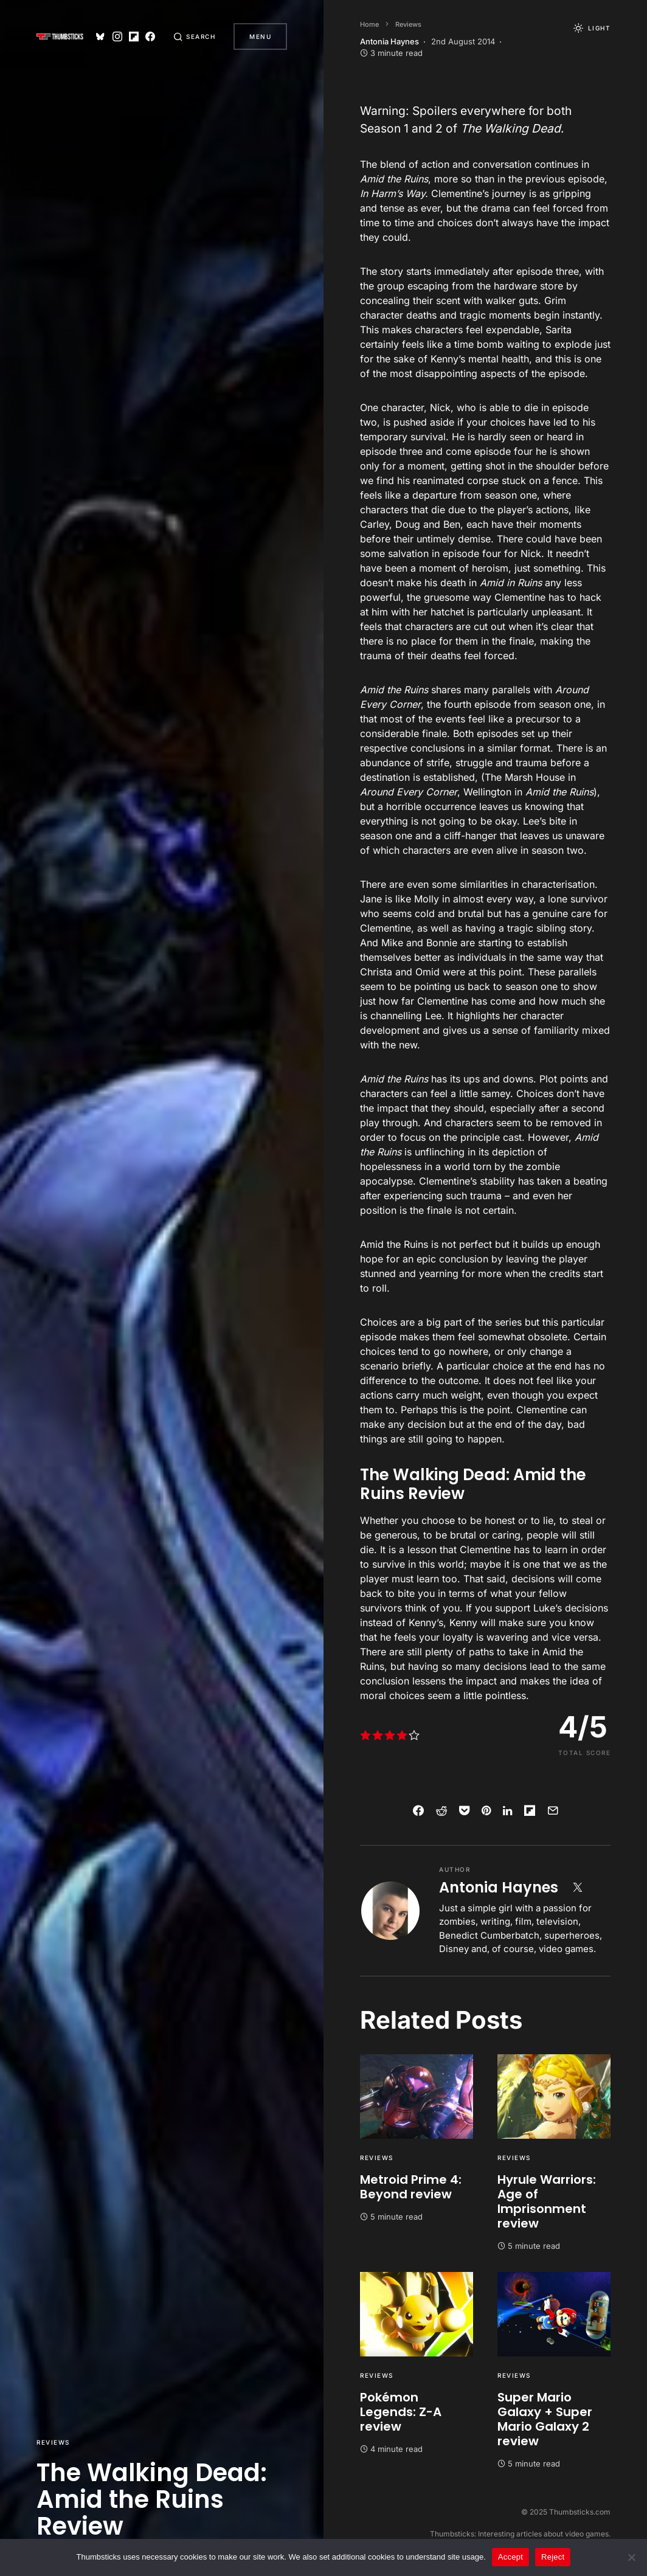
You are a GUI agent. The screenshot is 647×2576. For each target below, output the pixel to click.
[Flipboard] (131, 36)
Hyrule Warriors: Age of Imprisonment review (546, 2201)
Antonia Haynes (498, 1887)
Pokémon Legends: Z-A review (400, 2412)
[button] (193, 36)
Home (369, 24)
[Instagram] (114, 36)
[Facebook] (148, 36)
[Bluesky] (98, 36)
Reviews (53, 2442)
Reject (552, 2556)
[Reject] (632, 2557)
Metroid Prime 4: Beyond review (411, 2187)
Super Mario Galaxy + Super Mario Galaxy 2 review (544, 2419)
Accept (510, 2556)
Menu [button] (260, 36)
